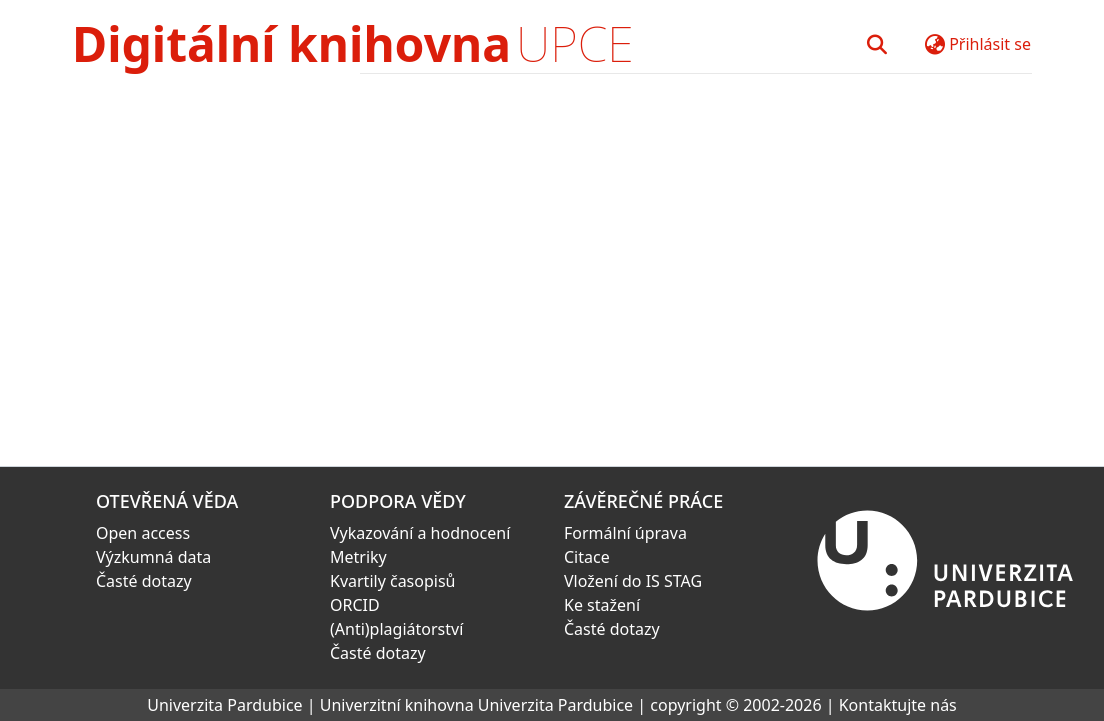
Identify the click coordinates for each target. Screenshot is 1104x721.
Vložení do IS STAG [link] (633, 581)
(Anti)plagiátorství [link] (396, 629)
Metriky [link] (358, 557)
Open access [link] (143, 533)
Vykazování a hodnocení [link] (420, 533)
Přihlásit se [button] (990, 44)
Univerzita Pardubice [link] (224, 705)
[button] (876, 44)
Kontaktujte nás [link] (898, 705)
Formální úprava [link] (625, 533)
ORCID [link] (355, 605)
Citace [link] (587, 557)
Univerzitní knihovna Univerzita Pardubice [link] (476, 705)
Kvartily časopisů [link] (393, 581)
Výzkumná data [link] (153, 557)
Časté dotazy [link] (144, 581)
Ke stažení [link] (602, 605)
